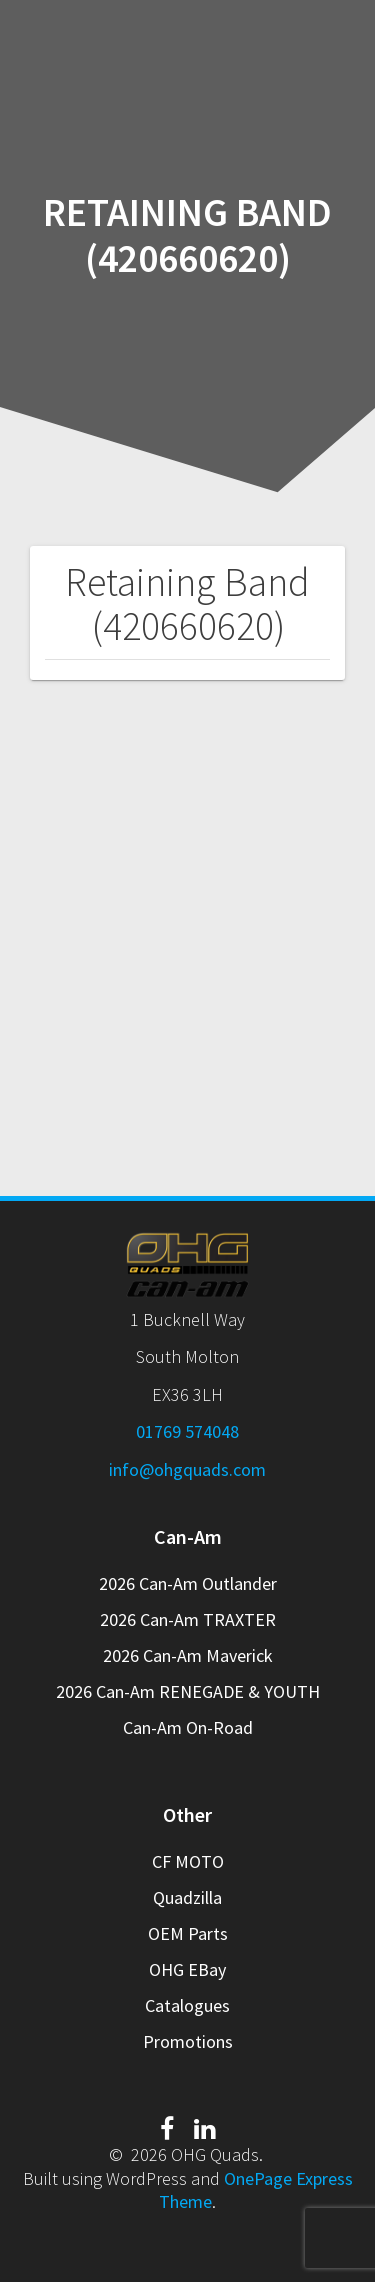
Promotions (188, 2041)
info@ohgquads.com (187, 1469)
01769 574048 (187, 1431)
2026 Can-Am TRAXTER (188, 1619)
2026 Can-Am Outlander (188, 1583)
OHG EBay (187, 1969)
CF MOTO (188, 1861)
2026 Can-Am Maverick (188, 1655)
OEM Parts (188, 1933)
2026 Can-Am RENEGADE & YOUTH (188, 1691)
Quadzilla (187, 1897)
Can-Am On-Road (188, 1727)
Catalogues (187, 2005)
